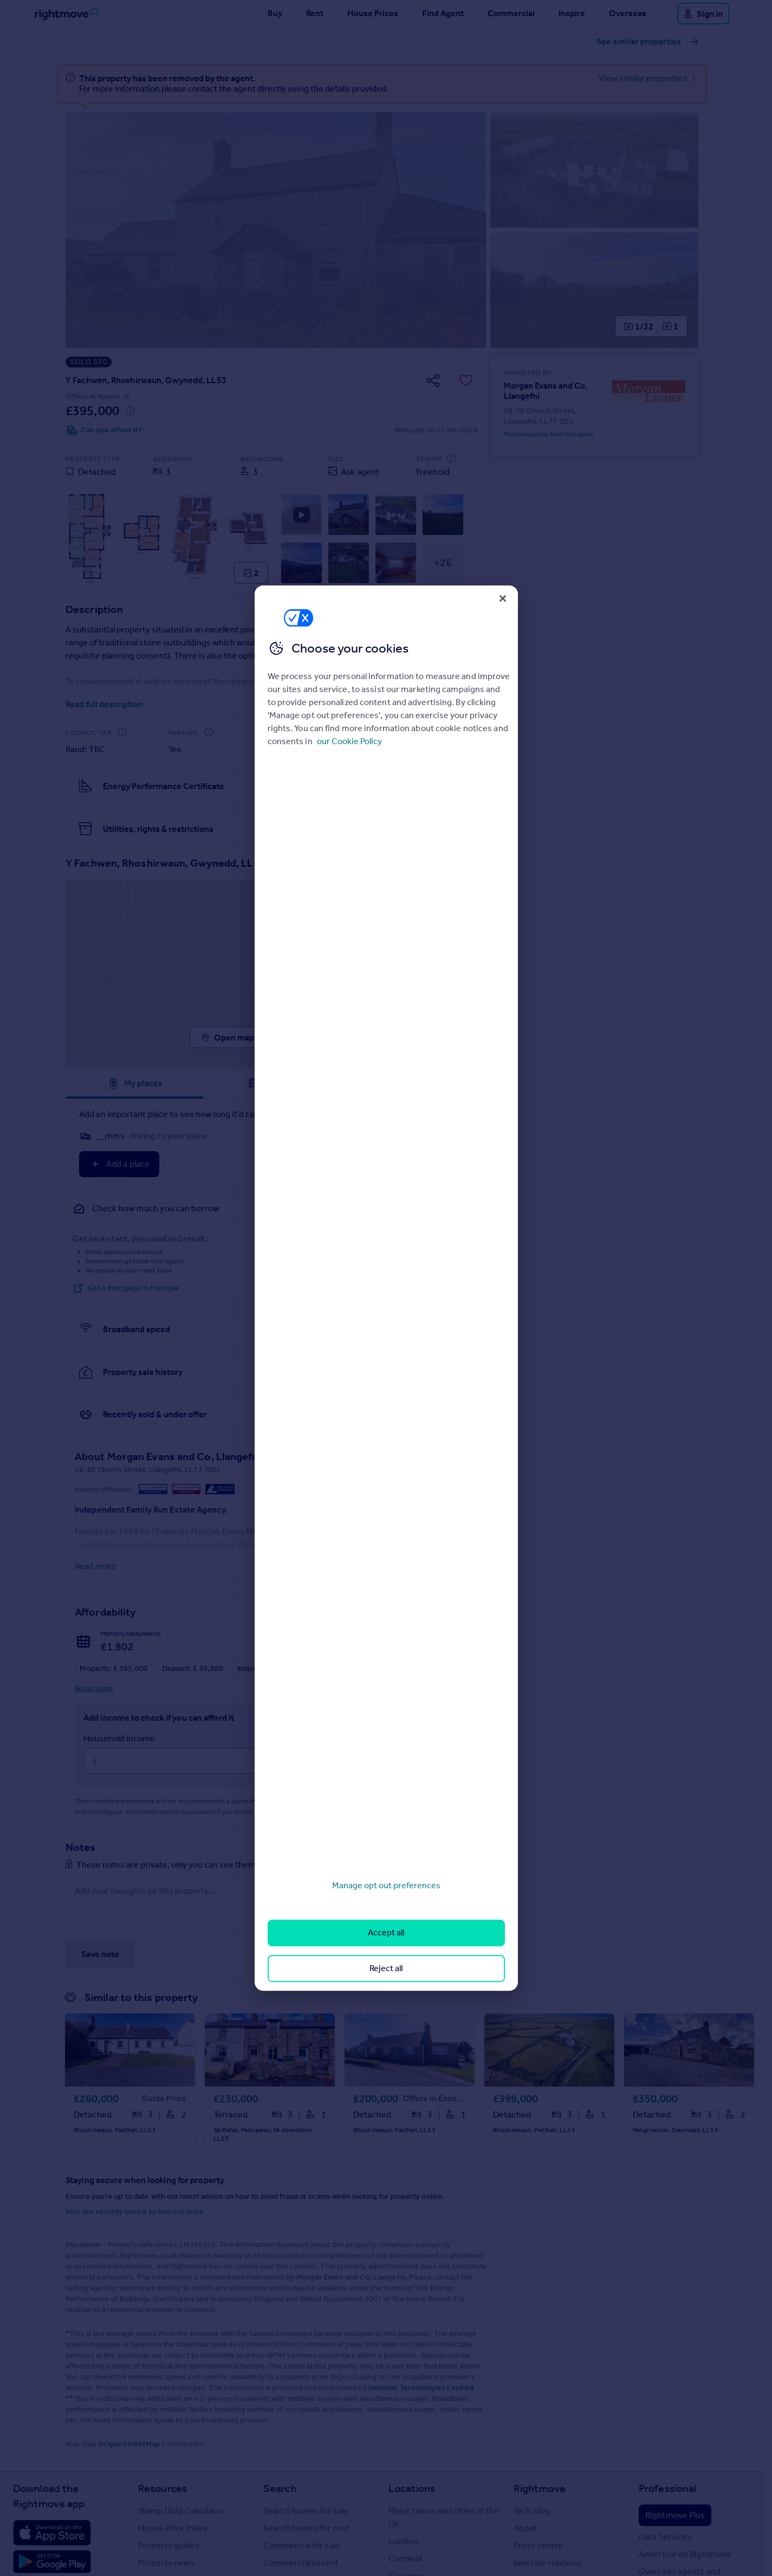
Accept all (386, 1933)
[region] (386, 1288)
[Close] (503, 598)
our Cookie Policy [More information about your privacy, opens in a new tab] (349, 741)
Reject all (386, 1968)
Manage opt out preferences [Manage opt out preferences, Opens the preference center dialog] (386, 1885)
